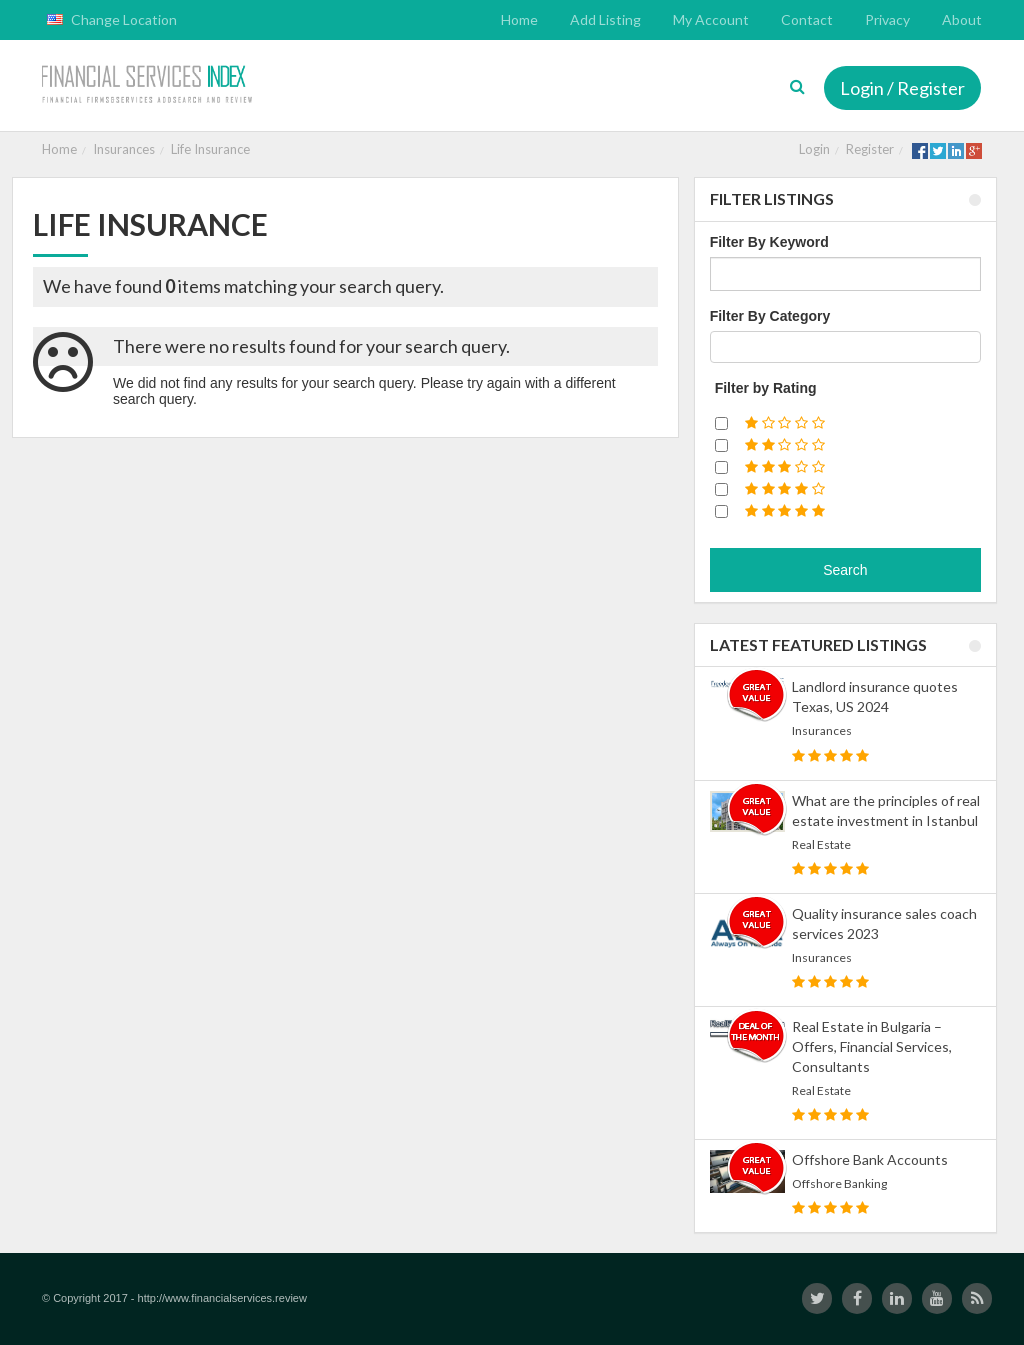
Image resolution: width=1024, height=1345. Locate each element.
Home (59, 149)
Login (814, 149)
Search (845, 570)
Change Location (112, 19)
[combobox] (845, 347)
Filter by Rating (766, 388)
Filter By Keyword (769, 242)
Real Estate (821, 844)
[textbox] (721, 347)
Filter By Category (770, 316)
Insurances (124, 149)
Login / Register (902, 88)
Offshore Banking (839, 1183)
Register (870, 149)
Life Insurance (210, 149)
